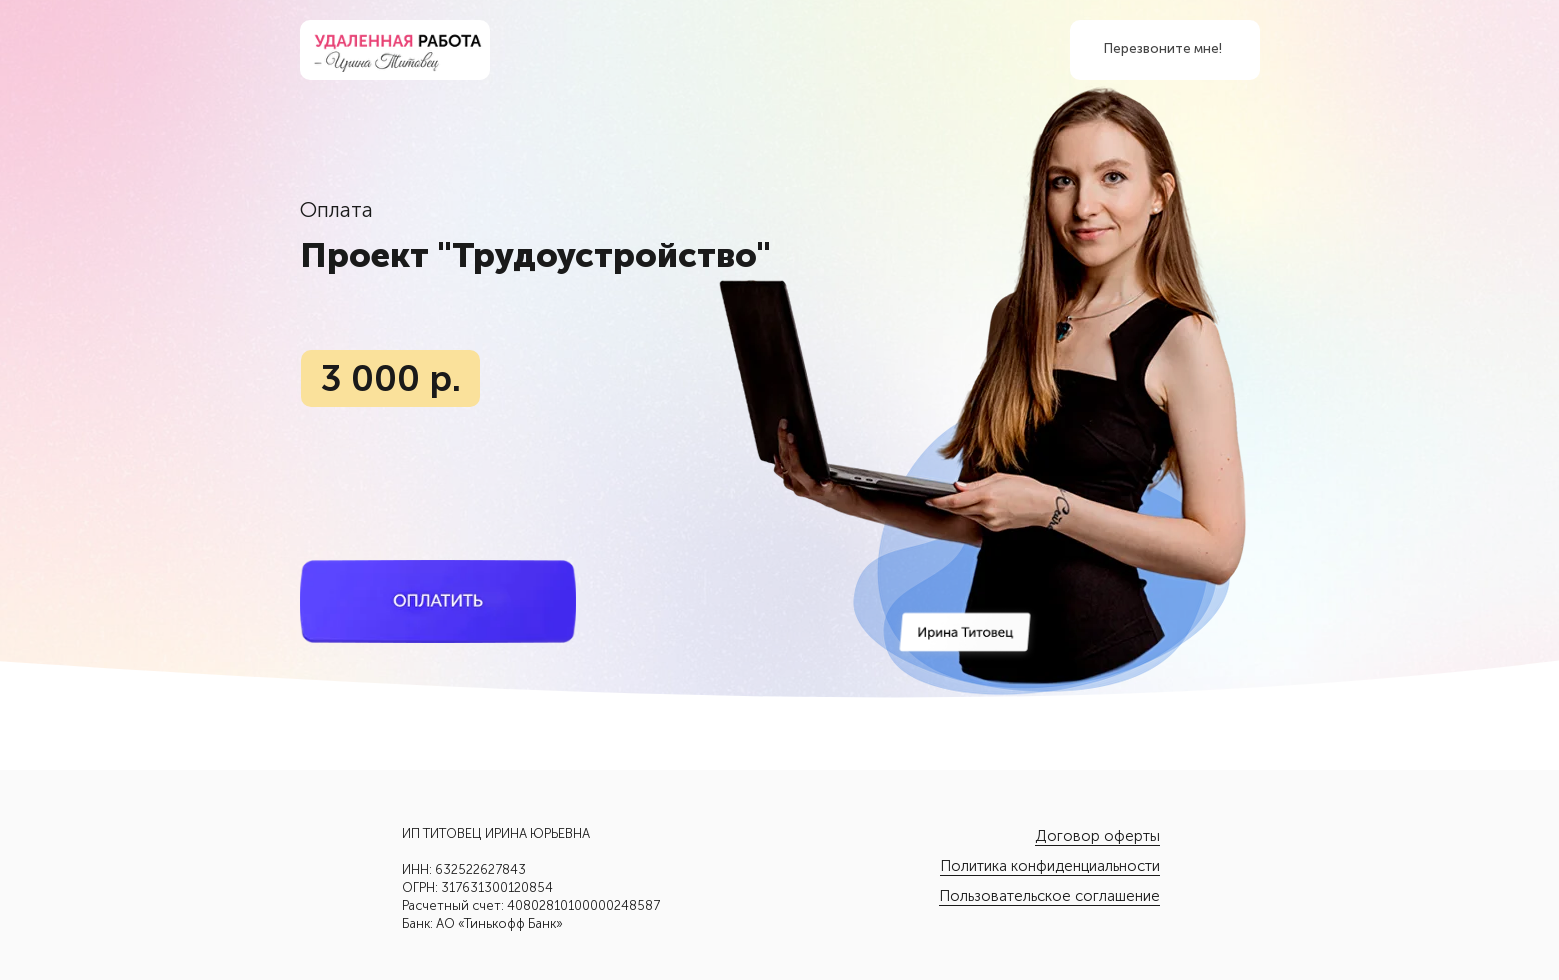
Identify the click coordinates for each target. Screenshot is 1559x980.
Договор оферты (1097, 836)
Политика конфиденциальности (1050, 866)
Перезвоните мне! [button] (1163, 48)
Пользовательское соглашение (1049, 896)
